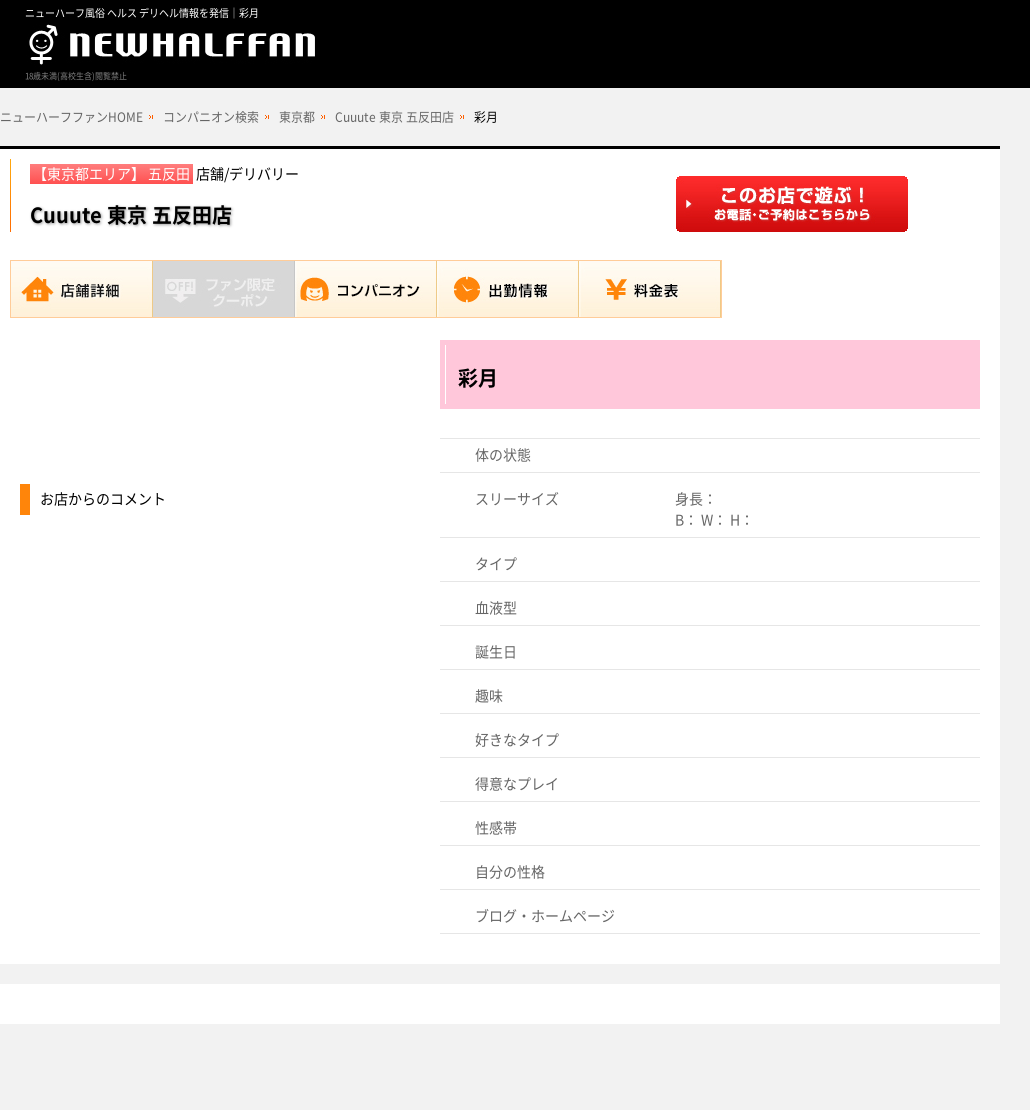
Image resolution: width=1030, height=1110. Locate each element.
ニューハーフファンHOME (71, 117)
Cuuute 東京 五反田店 (394, 117)
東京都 (297, 117)
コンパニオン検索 (211, 117)
